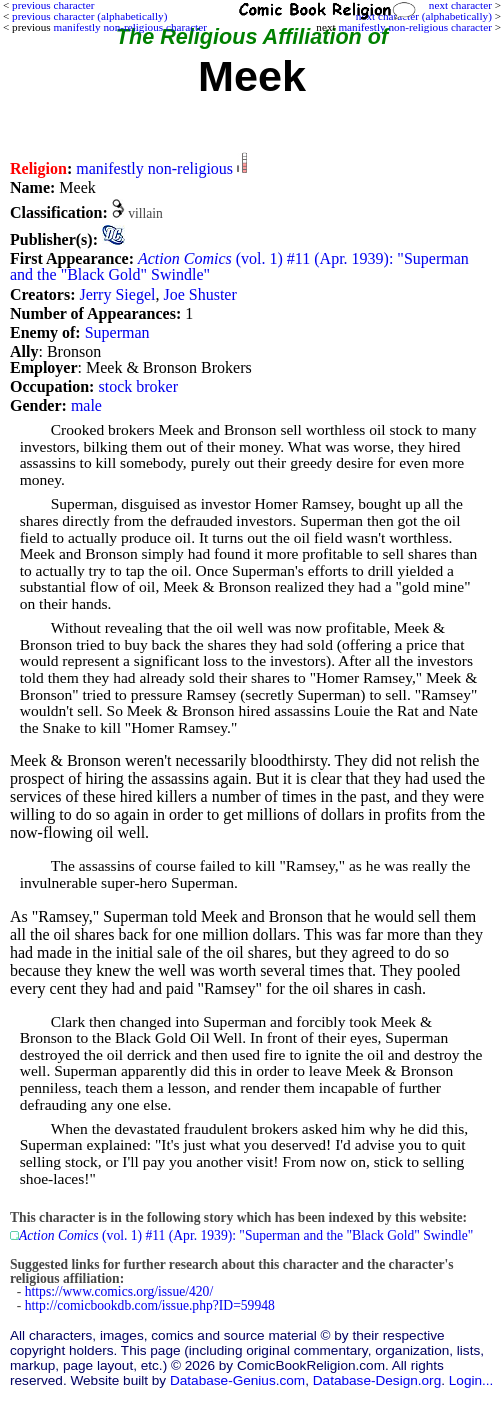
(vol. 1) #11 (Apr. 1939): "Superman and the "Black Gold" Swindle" (239, 266)
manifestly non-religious (154, 168)
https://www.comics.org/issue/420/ (119, 1291)
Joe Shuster (199, 294)
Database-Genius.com (237, 1380)
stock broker (138, 386)
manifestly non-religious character (414, 27)
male (86, 405)
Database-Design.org (377, 1380)
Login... (471, 1380)
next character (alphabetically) (424, 16)
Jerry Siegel (117, 294)
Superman (117, 332)
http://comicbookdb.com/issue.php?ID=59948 (150, 1305)
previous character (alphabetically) (89, 16)
